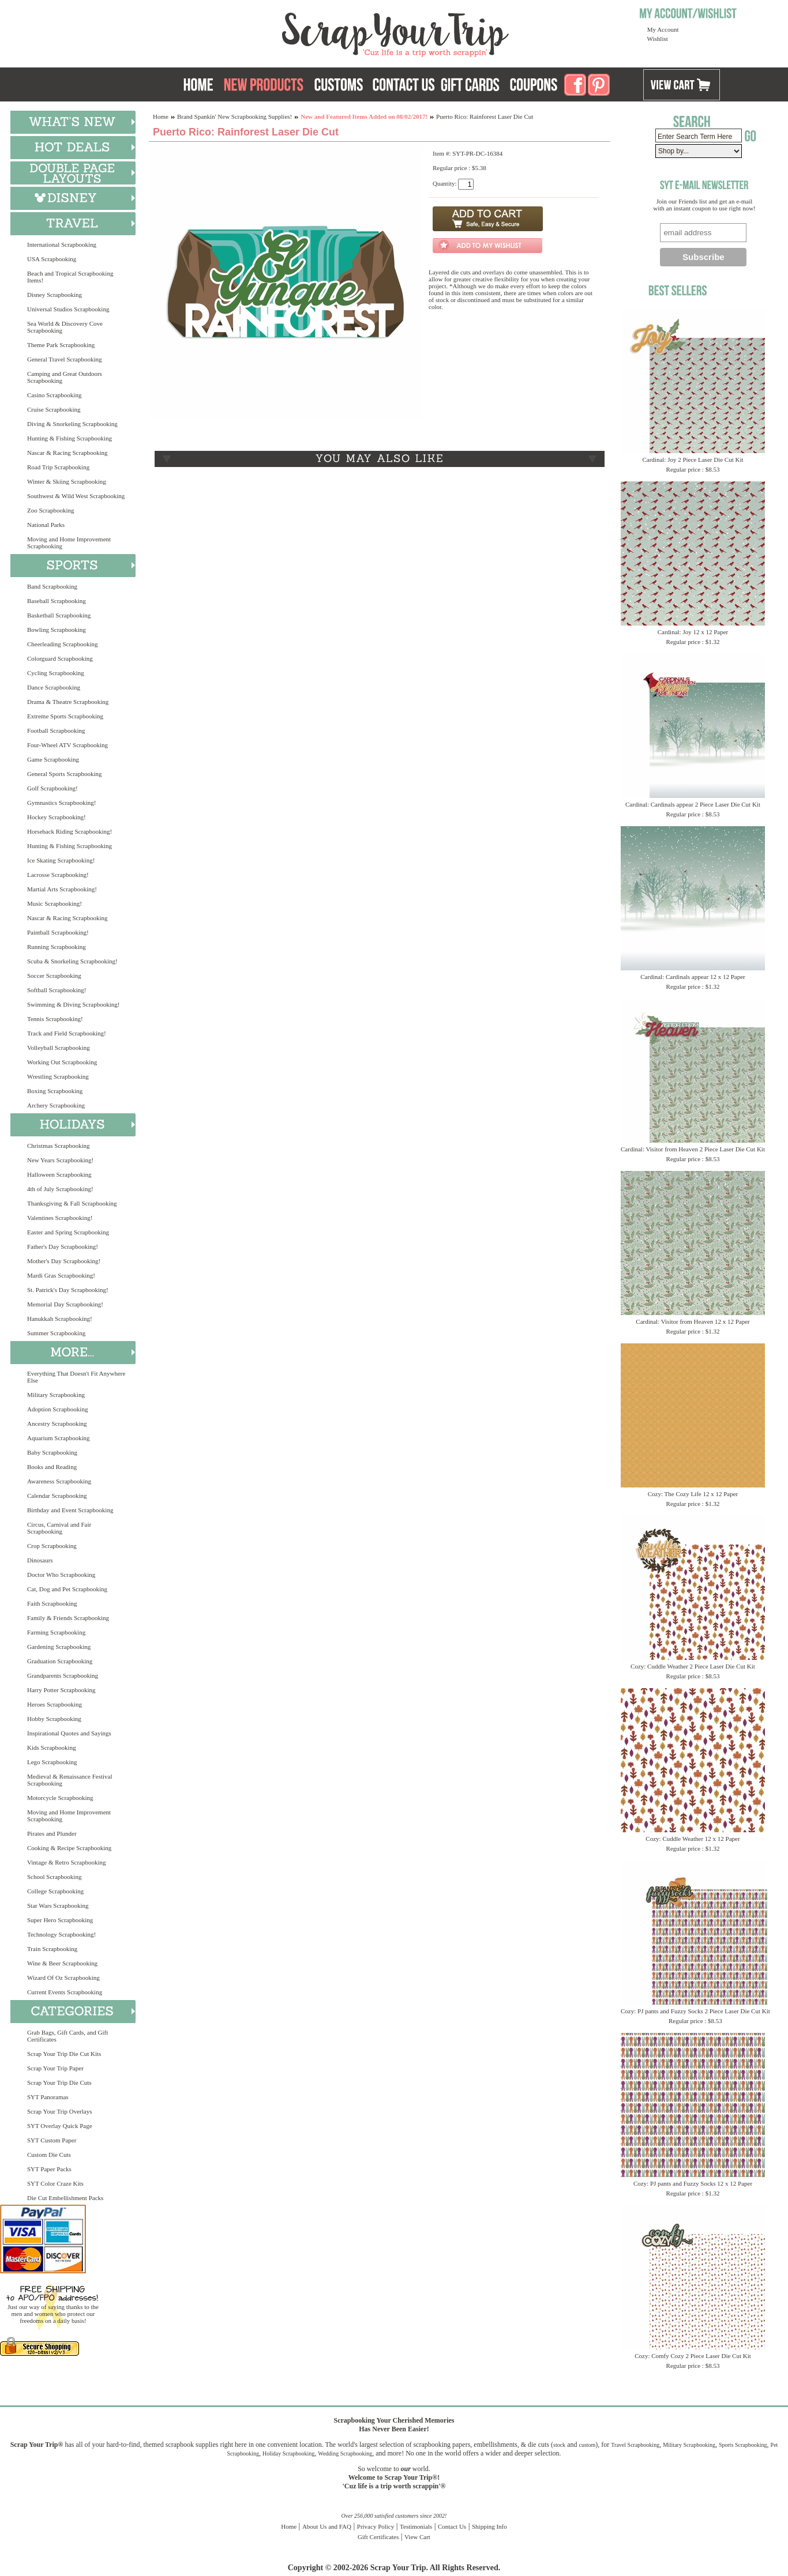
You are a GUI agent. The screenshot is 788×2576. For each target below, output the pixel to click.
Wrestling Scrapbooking (58, 1076)
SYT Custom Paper (51, 2140)
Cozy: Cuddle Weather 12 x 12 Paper (693, 1838)
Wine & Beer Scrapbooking (62, 1963)
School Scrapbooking (54, 1876)
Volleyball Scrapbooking (58, 1047)
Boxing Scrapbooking (54, 1090)
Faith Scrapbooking (52, 1603)
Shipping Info (489, 2526)
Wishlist (657, 38)
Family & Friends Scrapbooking (68, 1617)
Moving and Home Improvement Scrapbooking (69, 542)
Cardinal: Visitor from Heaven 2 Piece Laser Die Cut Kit (693, 1149)
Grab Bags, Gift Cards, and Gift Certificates (67, 2036)
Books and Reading (52, 1466)
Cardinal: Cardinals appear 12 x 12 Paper (692, 976)
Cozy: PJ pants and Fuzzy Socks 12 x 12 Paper (692, 2183)
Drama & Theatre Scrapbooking (67, 701)
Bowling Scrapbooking (56, 629)
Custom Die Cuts (49, 2154)
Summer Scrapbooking (56, 1333)
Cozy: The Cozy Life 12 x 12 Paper (693, 1493)
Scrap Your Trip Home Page (317, 31)
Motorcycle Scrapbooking (60, 1797)
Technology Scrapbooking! (61, 1934)
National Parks (46, 524)
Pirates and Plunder (52, 1833)
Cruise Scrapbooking (54, 409)
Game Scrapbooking (53, 759)
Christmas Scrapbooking (58, 1145)
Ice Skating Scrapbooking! (61, 860)
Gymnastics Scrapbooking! (61, 802)
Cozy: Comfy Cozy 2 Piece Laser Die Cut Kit (693, 2355)
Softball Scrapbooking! (56, 989)
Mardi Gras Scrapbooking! (61, 1275)
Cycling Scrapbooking (55, 672)
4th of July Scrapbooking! (60, 1188)
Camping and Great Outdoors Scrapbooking (64, 377)
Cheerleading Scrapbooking (62, 644)
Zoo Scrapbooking (50, 510)
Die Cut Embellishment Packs (65, 2197)
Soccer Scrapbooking (54, 975)
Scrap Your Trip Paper (55, 2068)
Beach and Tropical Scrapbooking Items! (70, 277)
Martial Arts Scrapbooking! (62, 889)
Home (160, 116)
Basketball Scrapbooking (59, 615)
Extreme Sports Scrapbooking (65, 716)
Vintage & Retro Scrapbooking (66, 1862)
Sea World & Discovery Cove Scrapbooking (65, 327)
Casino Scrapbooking (54, 394)
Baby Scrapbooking (52, 1452)
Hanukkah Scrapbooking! (59, 1318)
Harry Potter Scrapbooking (61, 1689)
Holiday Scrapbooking (288, 2453)
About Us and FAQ (326, 2526)
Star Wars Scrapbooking (57, 1905)
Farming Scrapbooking (56, 1632)
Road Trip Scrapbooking (58, 467)
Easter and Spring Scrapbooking (68, 1232)
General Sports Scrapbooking (64, 773)
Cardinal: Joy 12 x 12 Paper (693, 631)
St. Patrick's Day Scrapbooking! (67, 1289)
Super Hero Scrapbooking (60, 1919)
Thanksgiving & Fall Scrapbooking (72, 1203)
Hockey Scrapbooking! (56, 817)
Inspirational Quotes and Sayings (69, 1733)
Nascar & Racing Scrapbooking (67, 452)
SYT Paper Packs (49, 2169)
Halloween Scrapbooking (59, 1174)
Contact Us (452, 2526)
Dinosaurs (40, 1560)
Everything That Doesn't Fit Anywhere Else (76, 1377)
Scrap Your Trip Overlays (59, 2111)
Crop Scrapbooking (52, 1545)
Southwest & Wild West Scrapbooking (76, 495)
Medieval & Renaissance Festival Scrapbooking (69, 1780)
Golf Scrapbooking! (52, 788)
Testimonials (416, 2526)
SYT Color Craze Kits (55, 2183)
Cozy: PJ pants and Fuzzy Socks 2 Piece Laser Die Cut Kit (695, 2011)
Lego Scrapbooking (52, 1761)
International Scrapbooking (61, 244)
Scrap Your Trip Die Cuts (59, 2082)
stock (559, 2445)
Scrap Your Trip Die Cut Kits (64, 2053)
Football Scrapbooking (56, 730)
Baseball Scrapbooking (56, 600)
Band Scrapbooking (52, 586)
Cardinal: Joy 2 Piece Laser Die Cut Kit (692, 459)
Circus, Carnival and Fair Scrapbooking (59, 1528)
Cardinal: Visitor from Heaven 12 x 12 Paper (692, 1321)
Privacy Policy (375, 2526)
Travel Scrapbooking (635, 2445)
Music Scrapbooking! (54, 903)
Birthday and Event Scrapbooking (70, 1510)
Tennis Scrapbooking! (55, 1018)
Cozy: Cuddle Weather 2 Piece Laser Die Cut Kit (693, 1666)
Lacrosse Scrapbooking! (58, 874)
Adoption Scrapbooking (57, 1409)
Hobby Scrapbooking (54, 1718)
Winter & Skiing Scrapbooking (66, 481)
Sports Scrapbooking (743, 2445)
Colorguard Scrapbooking (60, 658)
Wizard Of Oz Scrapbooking (63, 1977)
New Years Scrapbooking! (60, 1160)
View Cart (417, 2536)
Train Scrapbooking (52, 1948)
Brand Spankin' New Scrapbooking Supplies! (234, 116)
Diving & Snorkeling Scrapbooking (72, 423)
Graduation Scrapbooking (59, 1661)
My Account (663, 29)
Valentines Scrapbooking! (59, 1217)
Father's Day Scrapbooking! (62, 1246)
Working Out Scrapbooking (62, 1062)
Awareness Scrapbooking (59, 1481)
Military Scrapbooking (56, 1394)
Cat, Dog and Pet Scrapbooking (67, 1588)
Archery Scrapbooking (56, 1105)
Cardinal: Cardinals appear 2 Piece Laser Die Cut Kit (692, 804)
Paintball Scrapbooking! (58, 932)
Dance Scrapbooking (53, 687)
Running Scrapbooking (56, 946)
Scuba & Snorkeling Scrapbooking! (72, 961)
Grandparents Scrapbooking (62, 1675)
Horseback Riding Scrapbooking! (69, 831)
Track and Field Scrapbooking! (66, 1033)
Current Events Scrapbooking (64, 1992)
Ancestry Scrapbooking (57, 1423)
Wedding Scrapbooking (345, 2453)
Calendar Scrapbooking (57, 1495)
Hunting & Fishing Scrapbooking (69, 438)
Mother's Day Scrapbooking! (63, 1260)
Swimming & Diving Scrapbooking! (73, 1004)
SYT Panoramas (48, 2096)
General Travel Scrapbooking (64, 359)
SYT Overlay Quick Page (59, 2125)
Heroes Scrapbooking (54, 1704)
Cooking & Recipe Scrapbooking (69, 1847)
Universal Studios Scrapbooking (68, 309)
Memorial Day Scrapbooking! (65, 1304)
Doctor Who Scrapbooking (61, 1574)
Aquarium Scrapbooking (58, 1437)
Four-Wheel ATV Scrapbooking (67, 744)
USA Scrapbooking (51, 258)
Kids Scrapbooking (51, 1747)
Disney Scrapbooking (54, 294)
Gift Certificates (378, 2536)
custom (587, 2445)
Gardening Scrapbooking (59, 1646)
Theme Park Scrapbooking (61, 344)
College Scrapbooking (55, 1891)
